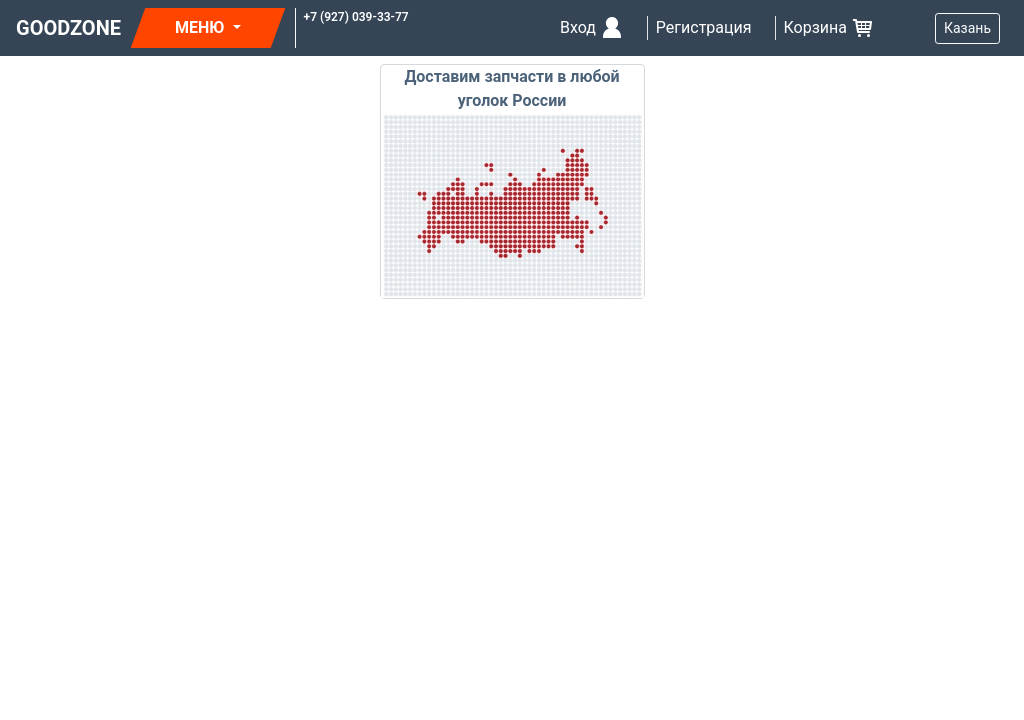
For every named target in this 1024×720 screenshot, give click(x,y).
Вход (592, 28)
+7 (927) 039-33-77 (356, 17)
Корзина (829, 28)
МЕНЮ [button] (201, 27)
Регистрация (704, 27)
